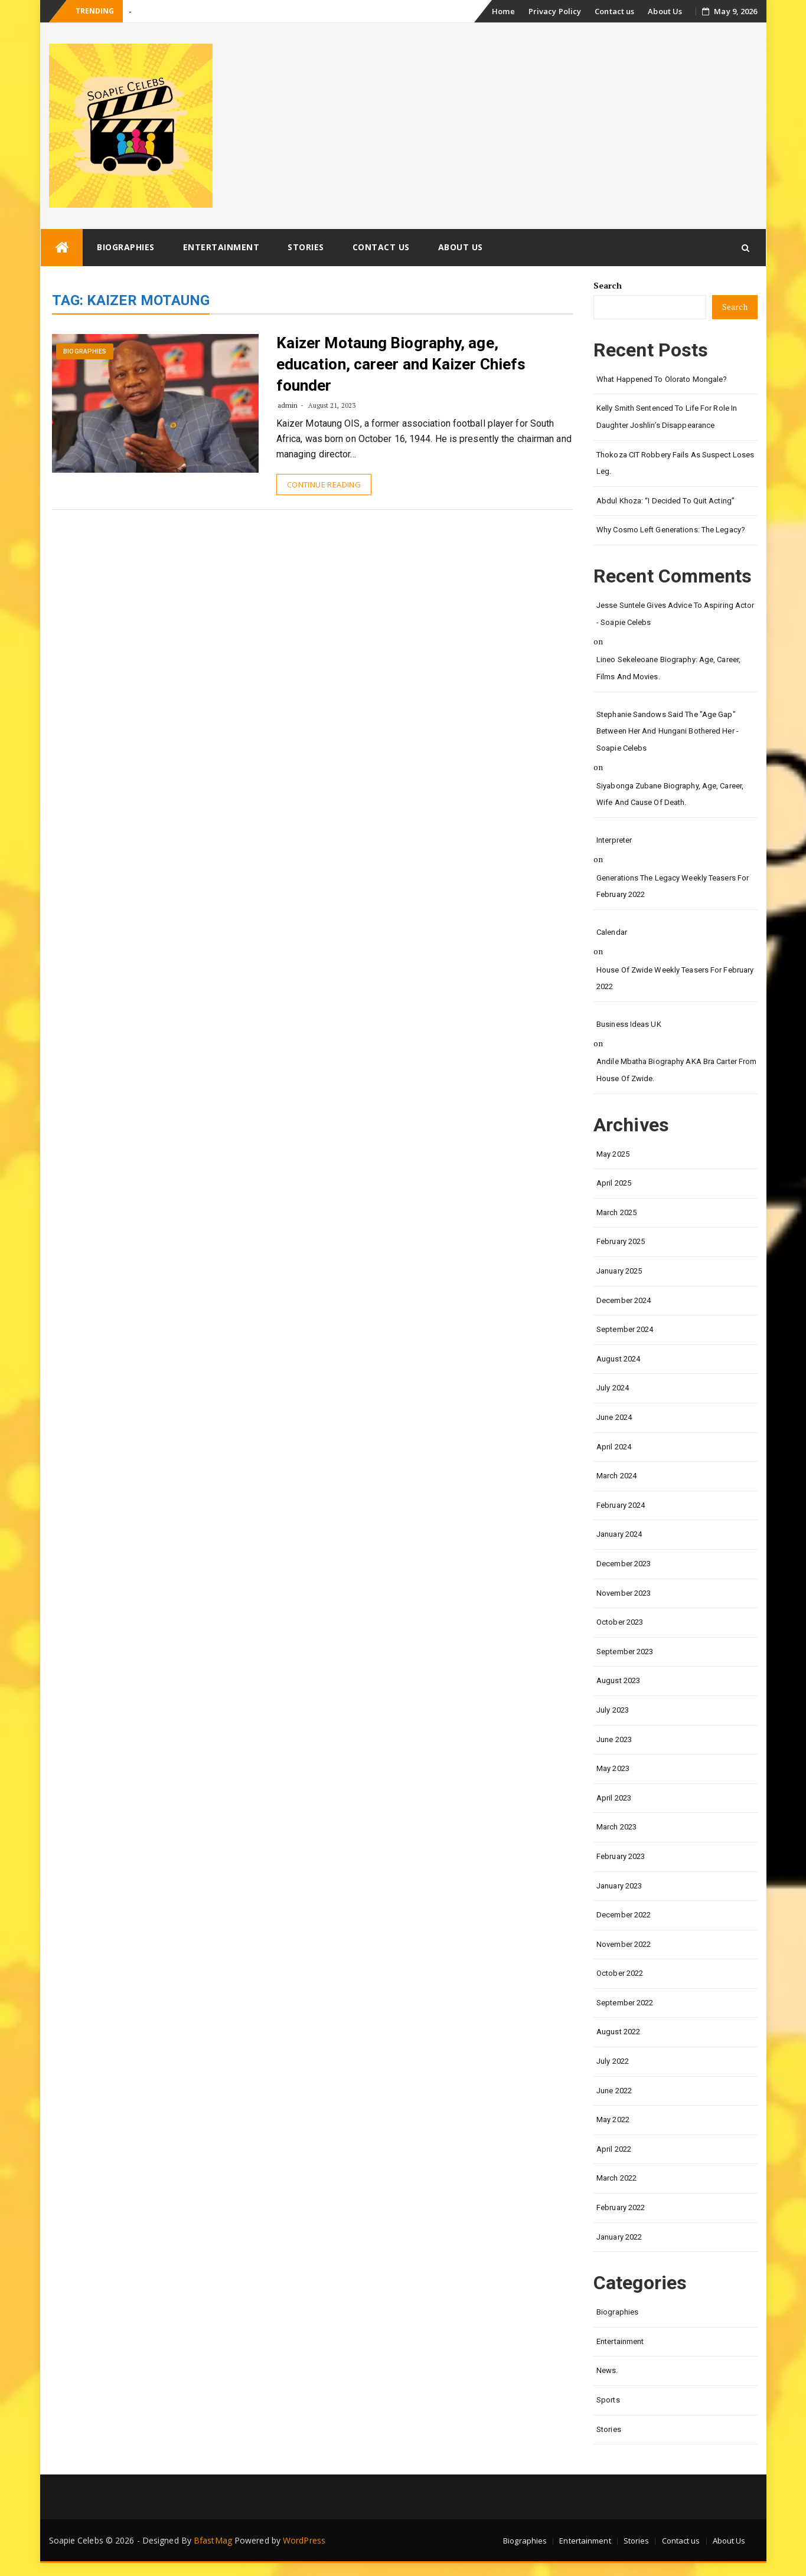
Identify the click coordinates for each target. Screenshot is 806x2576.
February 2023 (620, 1856)
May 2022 (612, 2119)
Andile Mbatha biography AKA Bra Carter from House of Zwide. (676, 1070)
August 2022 (618, 2031)
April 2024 (613, 1446)
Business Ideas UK (628, 1024)
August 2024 (618, 1358)
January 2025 (619, 1270)
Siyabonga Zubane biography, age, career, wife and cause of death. (669, 794)
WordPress (304, 2540)
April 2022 (613, 2149)
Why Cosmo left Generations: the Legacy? (670, 529)
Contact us (614, 11)
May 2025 (612, 1154)
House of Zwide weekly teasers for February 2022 (674, 978)
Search (607, 285)
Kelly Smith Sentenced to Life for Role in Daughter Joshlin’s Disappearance (666, 417)
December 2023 (623, 1563)
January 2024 (619, 1534)
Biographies (126, 247)
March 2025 (616, 1212)
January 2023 (619, 1885)
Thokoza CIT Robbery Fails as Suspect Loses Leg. (675, 463)
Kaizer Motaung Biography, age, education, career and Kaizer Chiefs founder (401, 364)
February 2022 (620, 2207)
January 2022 (619, 2237)
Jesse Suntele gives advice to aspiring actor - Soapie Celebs (675, 614)
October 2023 (619, 1622)
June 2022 (614, 2090)
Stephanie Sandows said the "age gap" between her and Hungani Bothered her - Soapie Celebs (667, 731)
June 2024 (614, 1417)
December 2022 (623, 1914)
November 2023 (623, 1593)
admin (288, 405)
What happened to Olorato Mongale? (661, 379)
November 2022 (623, 1944)
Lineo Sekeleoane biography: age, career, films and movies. (668, 668)
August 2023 (618, 1680)
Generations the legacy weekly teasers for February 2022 (672, 886)
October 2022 (619, 1973)
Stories (306, 247)
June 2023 (614, 1739)
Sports (608, 2399)
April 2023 (613, 1797)
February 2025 (620, 1241)
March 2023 (616, 1826)
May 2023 (612, 1768)
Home (503, 11)
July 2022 (612, 2061)
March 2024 (616, 1475)
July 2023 (612, 1710)
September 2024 (624, 1329)
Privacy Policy (554, 11)
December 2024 (623, 1300)
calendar (611, 932)
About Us (665, 11)
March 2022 (616, 2178)
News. (607, 2370)
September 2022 (624, 2002)
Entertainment (221, 247)
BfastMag (213, 2540)
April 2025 (613, 1183)
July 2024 (612, 1387)
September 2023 (624, 1651)
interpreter (614, 840)
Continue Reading (324, 484)
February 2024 (620, 1505)
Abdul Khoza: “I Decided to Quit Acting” (665, 500)
